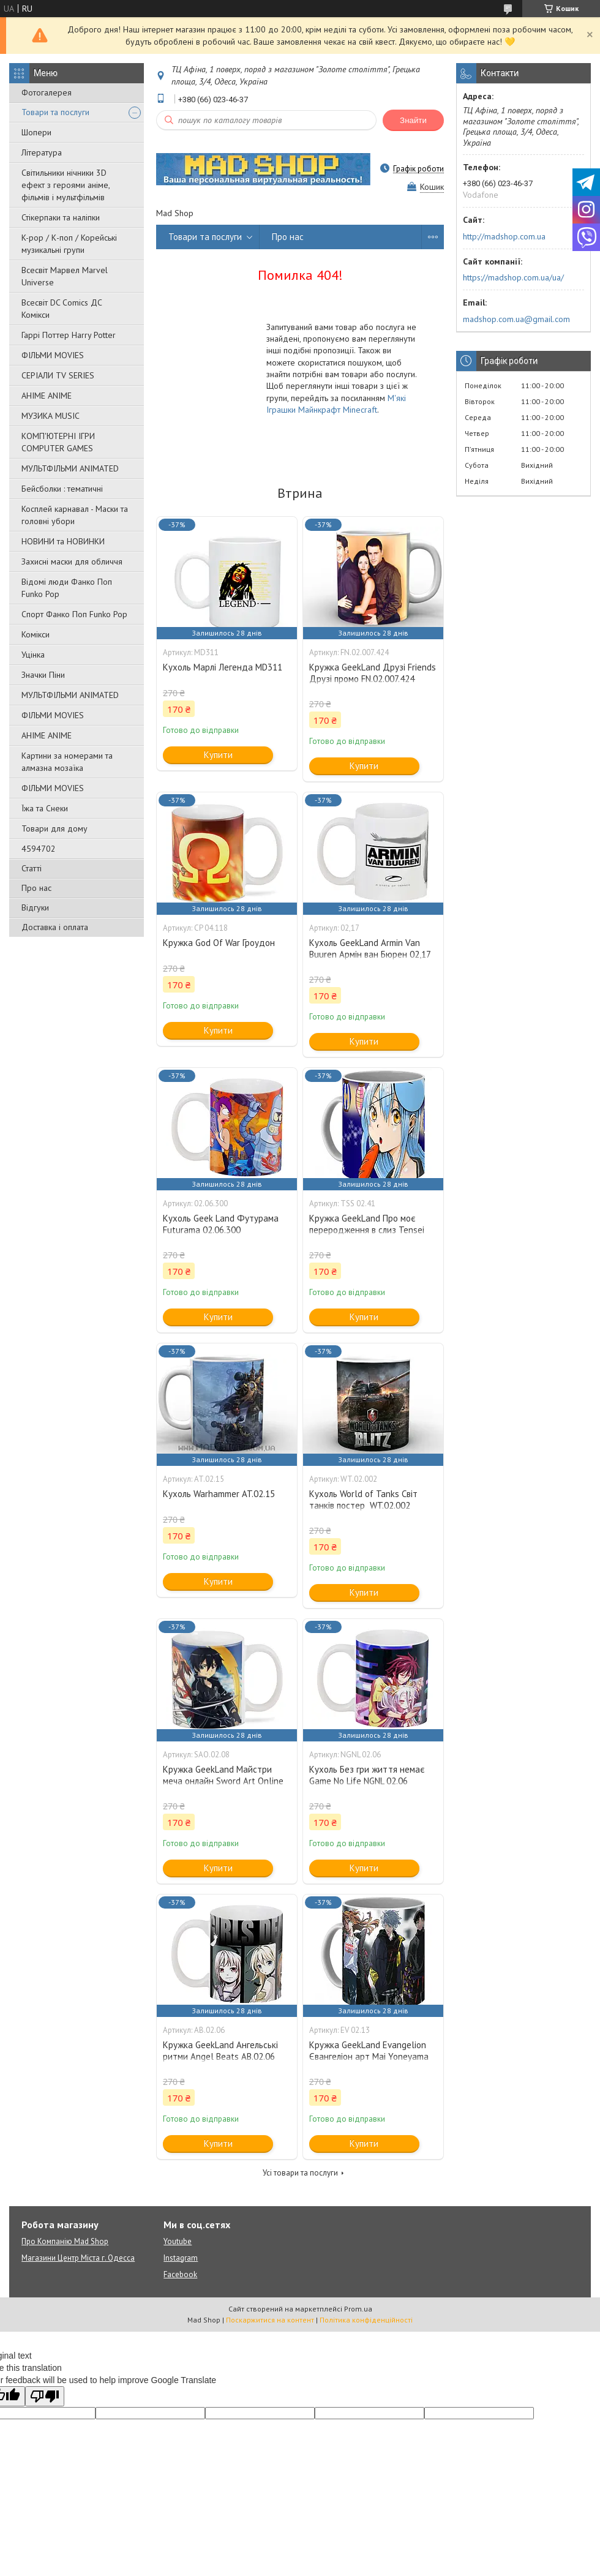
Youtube (177, 2241)
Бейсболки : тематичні (62, 488)
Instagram (180, 2258)
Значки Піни (43, 674)
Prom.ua (358, 2308)
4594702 (38, 848)
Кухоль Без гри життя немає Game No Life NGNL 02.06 (367, 1775)
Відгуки (35, 907)
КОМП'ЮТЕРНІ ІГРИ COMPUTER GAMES (58, 442)
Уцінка (33, 654)
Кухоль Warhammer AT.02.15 (219, 1494)
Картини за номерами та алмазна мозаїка (67, 761)
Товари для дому (54, 828)
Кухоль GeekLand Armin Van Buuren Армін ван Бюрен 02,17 (370, 948)
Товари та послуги (55, 112)
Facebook (180, 2274)
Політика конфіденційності (366, 2319)
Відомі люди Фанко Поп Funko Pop (66, 587)
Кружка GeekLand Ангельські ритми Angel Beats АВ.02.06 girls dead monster (220, 2056)
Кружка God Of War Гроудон (219, 942)
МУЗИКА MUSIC (50, 415)
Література (41, 152)
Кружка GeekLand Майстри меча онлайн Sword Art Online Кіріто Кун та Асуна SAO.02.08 (224, 1780)
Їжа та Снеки (44, 808)
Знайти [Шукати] (413, 120)
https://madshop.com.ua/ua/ (513, 277)
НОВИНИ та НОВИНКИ (63, 541)
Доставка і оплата (54, 927)
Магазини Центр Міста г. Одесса (78, 2258)
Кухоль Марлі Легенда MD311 (222, 667)
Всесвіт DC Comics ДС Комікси (61, 308)
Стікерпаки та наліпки (60, 217)
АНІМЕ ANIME (46, 395)
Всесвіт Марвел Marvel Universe (64, 276)
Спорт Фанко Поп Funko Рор (74, 614)
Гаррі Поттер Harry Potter (68, 334)
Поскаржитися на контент (270, 2319)
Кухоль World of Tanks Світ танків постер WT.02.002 (363, 1499)
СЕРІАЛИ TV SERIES (57, 375)
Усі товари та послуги (300, 2173)
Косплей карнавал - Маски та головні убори (74, 515)
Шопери (36, 132)
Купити (218, 754)
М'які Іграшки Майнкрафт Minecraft (336, 403)
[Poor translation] (44, 2396)
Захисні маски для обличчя (71, 561)
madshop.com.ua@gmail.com (516, 319)
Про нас (36, 887)
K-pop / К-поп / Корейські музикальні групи (69, 243)
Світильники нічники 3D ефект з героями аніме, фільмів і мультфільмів (65, 185)
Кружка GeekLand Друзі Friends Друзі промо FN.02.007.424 (372, 673)
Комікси (35, 634)
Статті (31, 868)
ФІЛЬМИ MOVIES (52, 355)
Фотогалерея (46, 92)
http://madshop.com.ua (504, 236)
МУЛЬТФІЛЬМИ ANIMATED (70, 468)
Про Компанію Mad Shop (64, 2241)
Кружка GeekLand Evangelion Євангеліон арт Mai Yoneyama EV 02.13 (369, 2056)
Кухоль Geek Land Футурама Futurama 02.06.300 (221, 1224)
